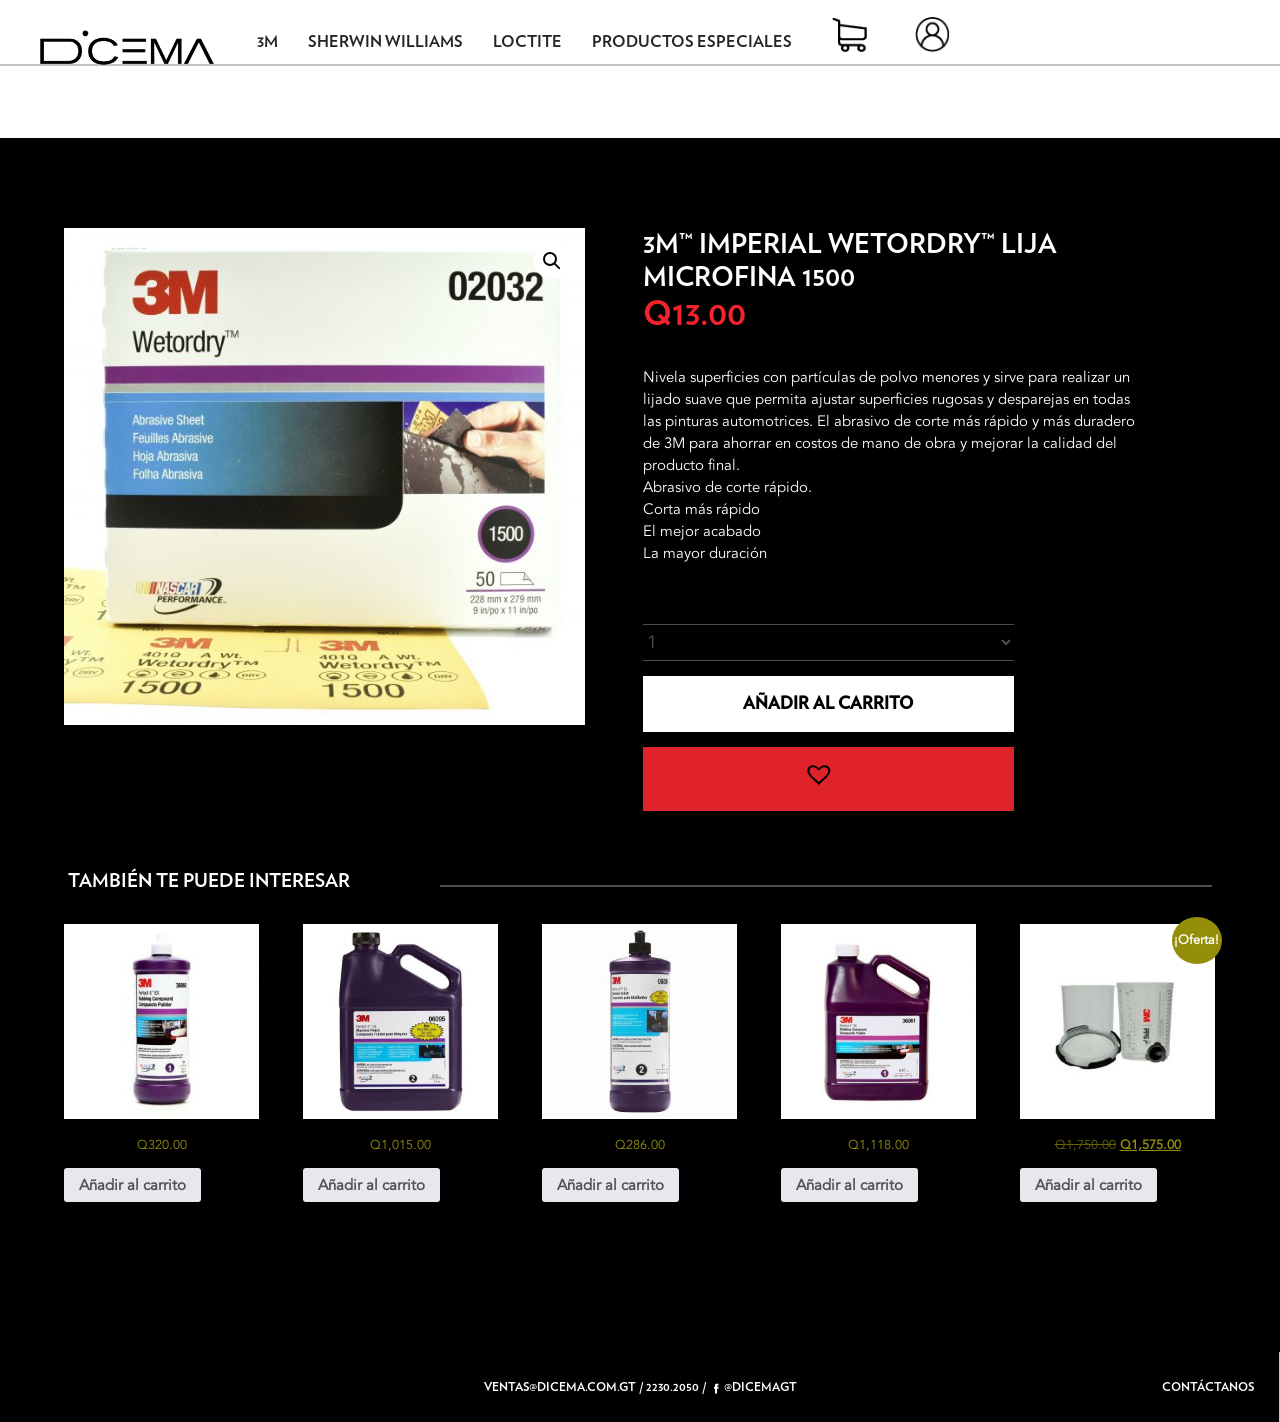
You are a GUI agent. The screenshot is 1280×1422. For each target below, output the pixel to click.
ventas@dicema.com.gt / (563, 1387)
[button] (552, 261)
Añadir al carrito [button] (132, 1185)
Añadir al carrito (828, 703)
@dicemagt (755, 1387)
